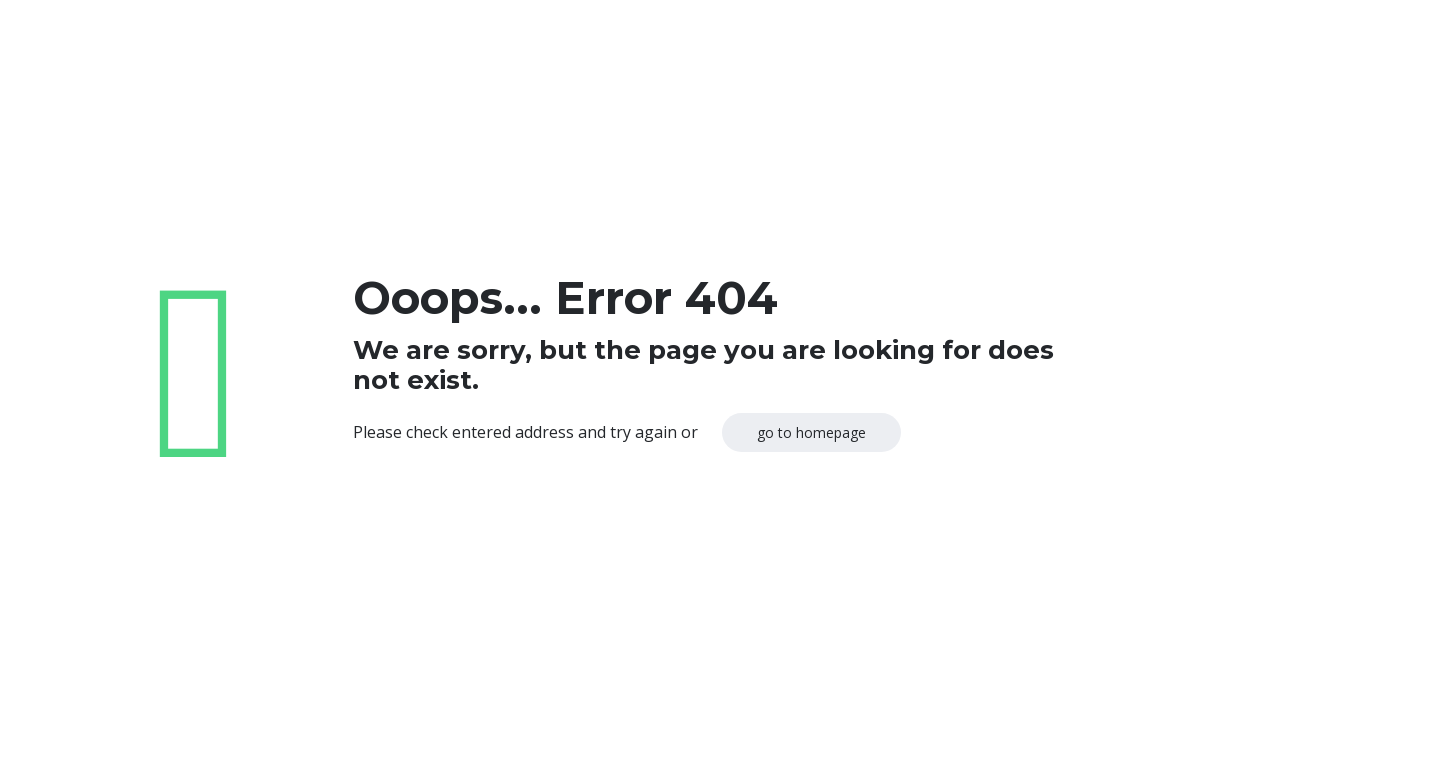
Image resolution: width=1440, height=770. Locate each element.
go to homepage (811, 432)
